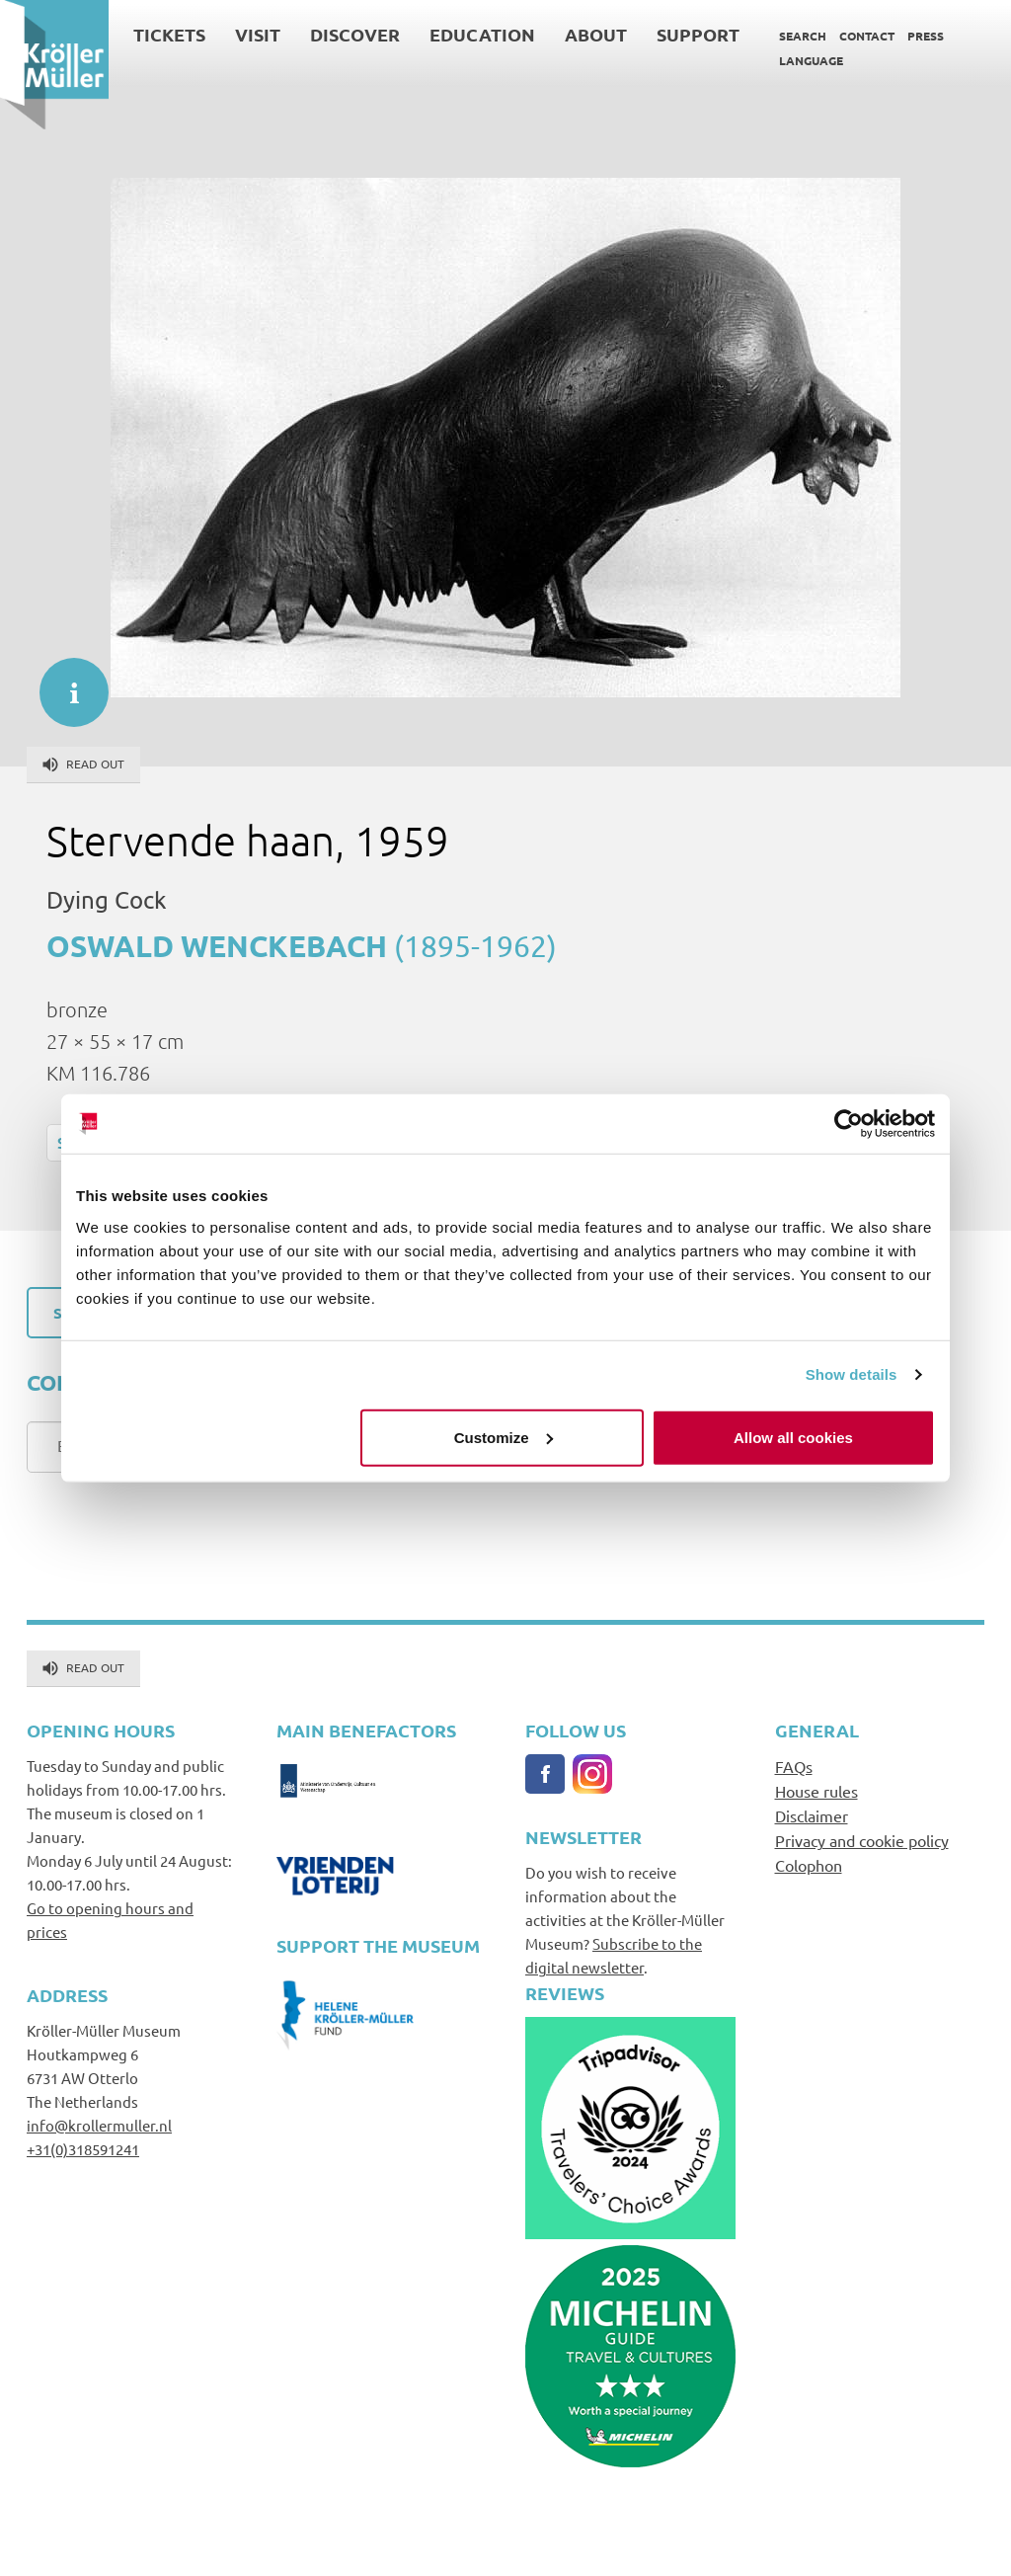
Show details (851, 1374)
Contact (866, 35)
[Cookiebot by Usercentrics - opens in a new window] (848, 1124)
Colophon (808, 1865)
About (596, 34)
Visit (257, 34)
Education (482, 34)
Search (802, 35)
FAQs (794, 1766)
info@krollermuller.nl (99, 2125)
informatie (64, 682)
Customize (503, 1436)
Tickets (169, 34)
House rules (816, 1791)
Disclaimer (811, 1815)
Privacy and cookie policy (862, 1840)
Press (925, 35)
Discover (355, 34)
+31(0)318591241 (83, 2148)
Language (811, 60)
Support (698, 34)
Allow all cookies (793, 1436)
